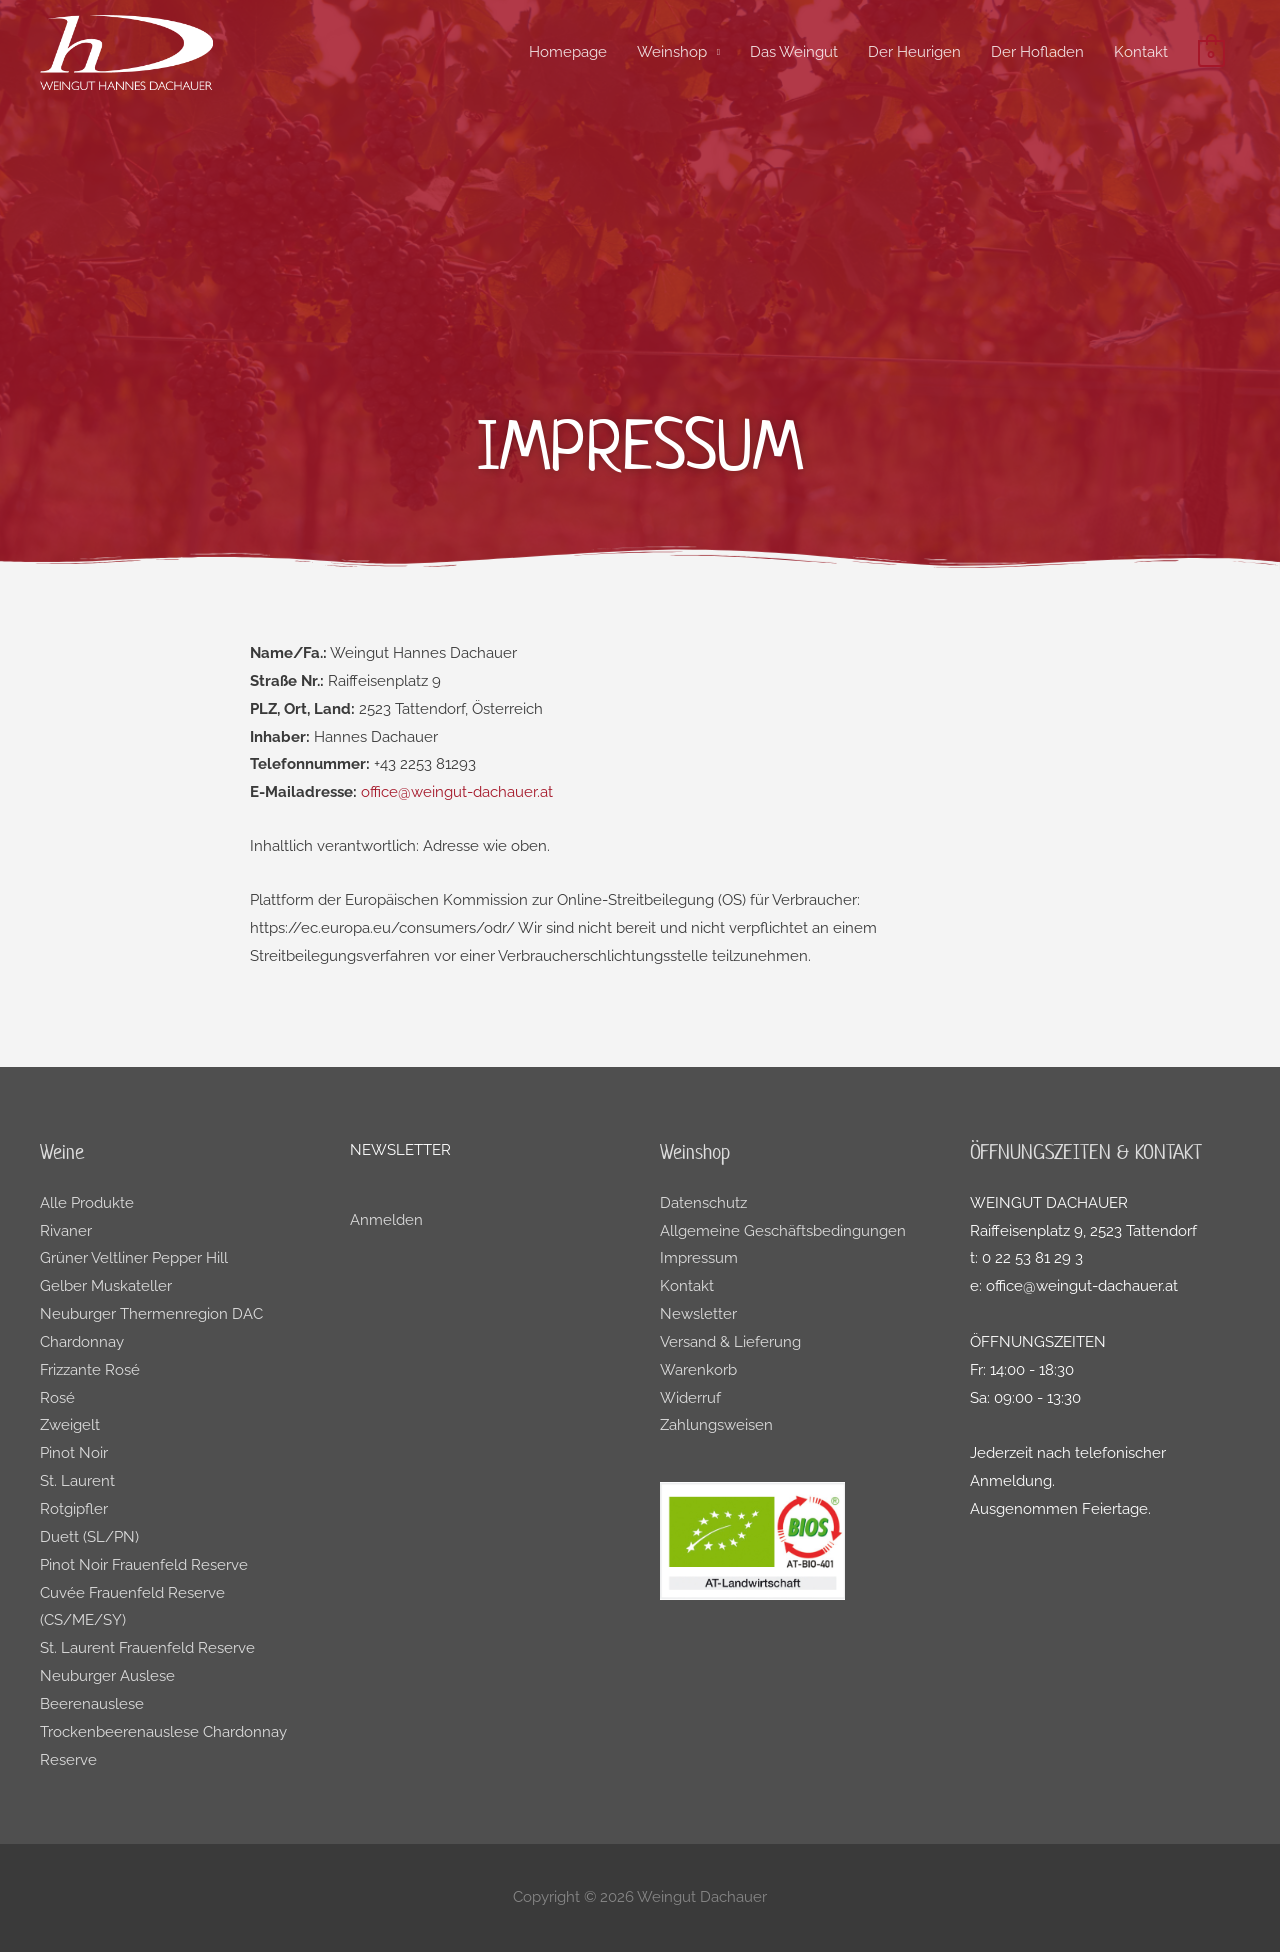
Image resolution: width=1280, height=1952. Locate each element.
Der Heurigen (914, 52)
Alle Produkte (87, 1203)
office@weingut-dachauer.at (457, 792)
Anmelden (386, 1220)
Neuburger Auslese (107, 1676)
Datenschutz (703, 1203)
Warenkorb (698, 1370)
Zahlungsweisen (716, 1425)
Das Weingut (794, 52)
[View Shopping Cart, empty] (1211, 52)
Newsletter (698, 1314)
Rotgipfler (74, 1509)
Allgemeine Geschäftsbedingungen (783, 1231)
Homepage (568, 52)
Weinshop (672, 52)
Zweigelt (70, 1425)
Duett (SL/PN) (89, 1537)
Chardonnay (82, 1342)
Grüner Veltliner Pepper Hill (134, 1258)
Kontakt (1141, 52)
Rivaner (66, 1231)
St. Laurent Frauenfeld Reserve (147, 1648)
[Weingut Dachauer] (126, 51)
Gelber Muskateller (106, 1286)
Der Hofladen (1037, 52)
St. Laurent (77, 1481)
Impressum (699, 1258)
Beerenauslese (92, 1704)
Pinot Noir (74, 1453)
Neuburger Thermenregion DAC (151, 1314)
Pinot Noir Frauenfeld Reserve (144, 1565)
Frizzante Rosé (90, 1370)
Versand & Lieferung (730, 1342)
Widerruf (690, 1398)
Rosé (57, 1398)
